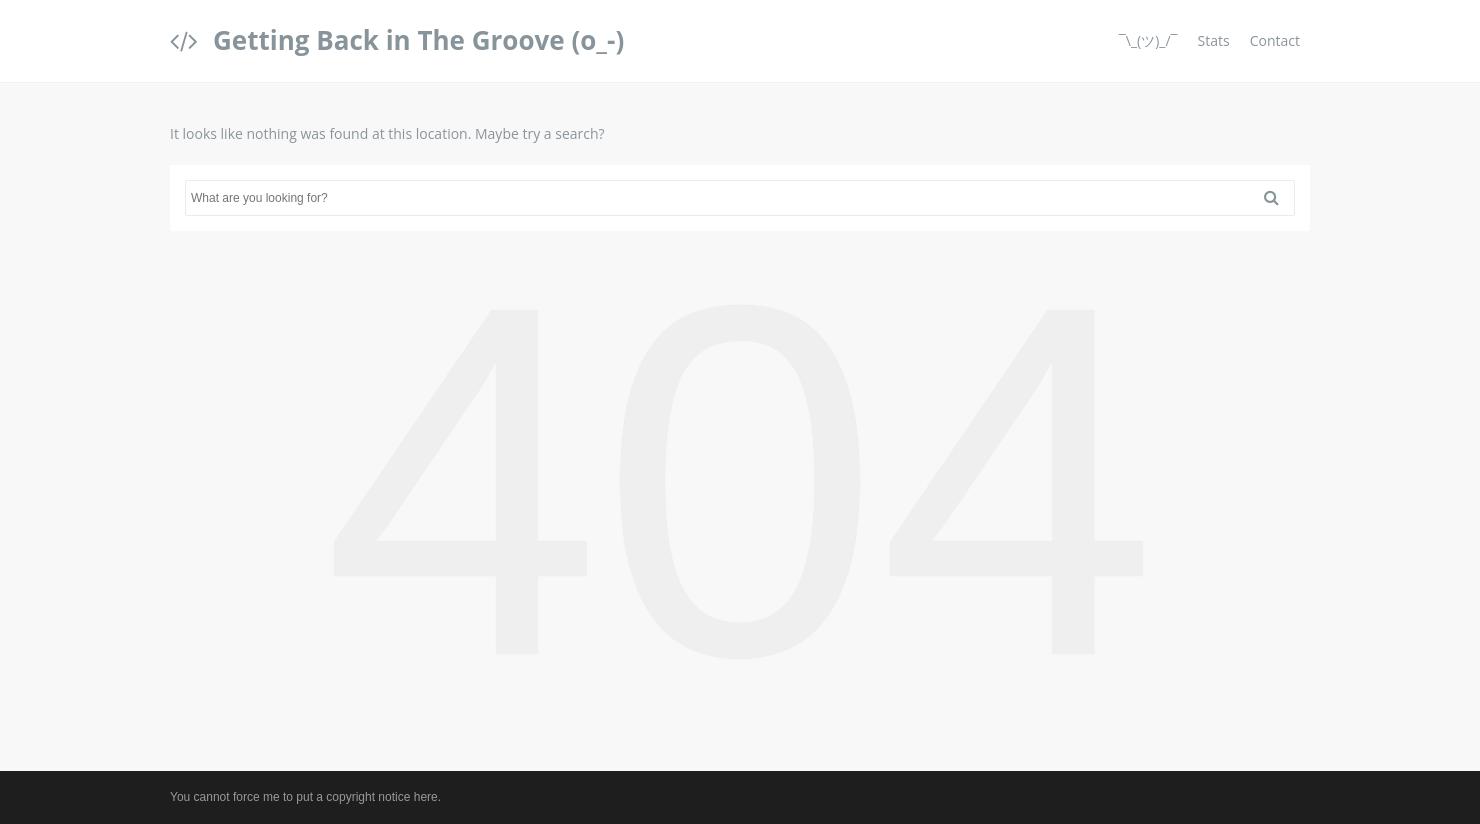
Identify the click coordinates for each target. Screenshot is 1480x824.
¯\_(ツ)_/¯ (1148, 40)
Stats (1214, 40)
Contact (1275, 40)
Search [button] (1279, 198)
